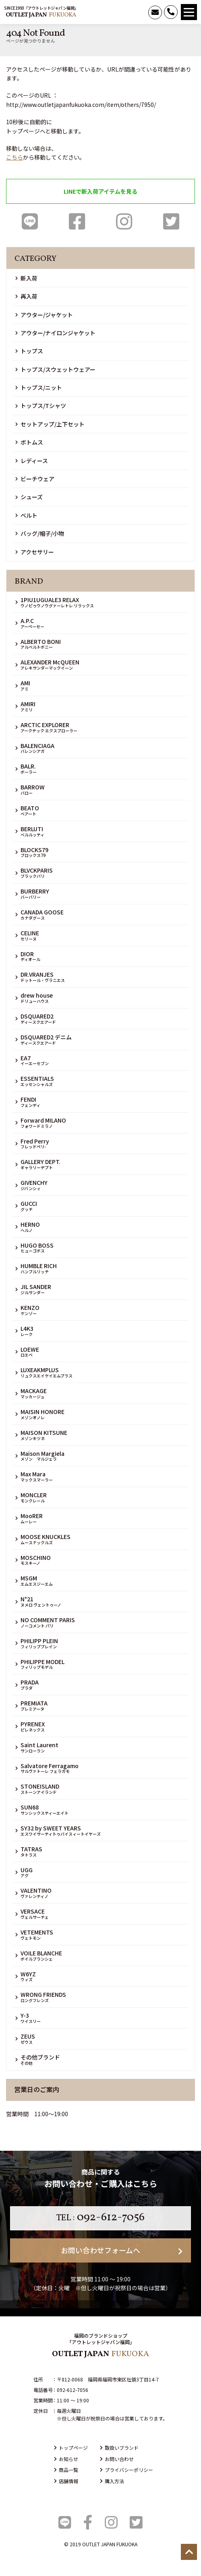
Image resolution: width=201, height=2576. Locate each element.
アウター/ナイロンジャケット (55, 333)
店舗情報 (66, 2481)
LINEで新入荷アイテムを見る (100, 191)
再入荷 (26, 296)
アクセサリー (34, 552)
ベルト (26, 515)
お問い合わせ (117, 2458)
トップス (29, 351)
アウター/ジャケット (44, 315)
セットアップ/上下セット (50, 424)
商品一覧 (66, 2469)
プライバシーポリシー (126, 2469)
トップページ (71, 2447)
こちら (14, 157)
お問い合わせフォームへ (121, 2250)
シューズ (29, 497)
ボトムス (29, 442)
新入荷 (26, 278)
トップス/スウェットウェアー (55, 369)
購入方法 (112, 2481)
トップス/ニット (38, 387)
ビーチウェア (34, 479)
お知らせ (66, 2458)
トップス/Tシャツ (40, 406)
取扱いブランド (119, 2447)
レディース (31, 461)
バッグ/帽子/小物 (39, 533)
